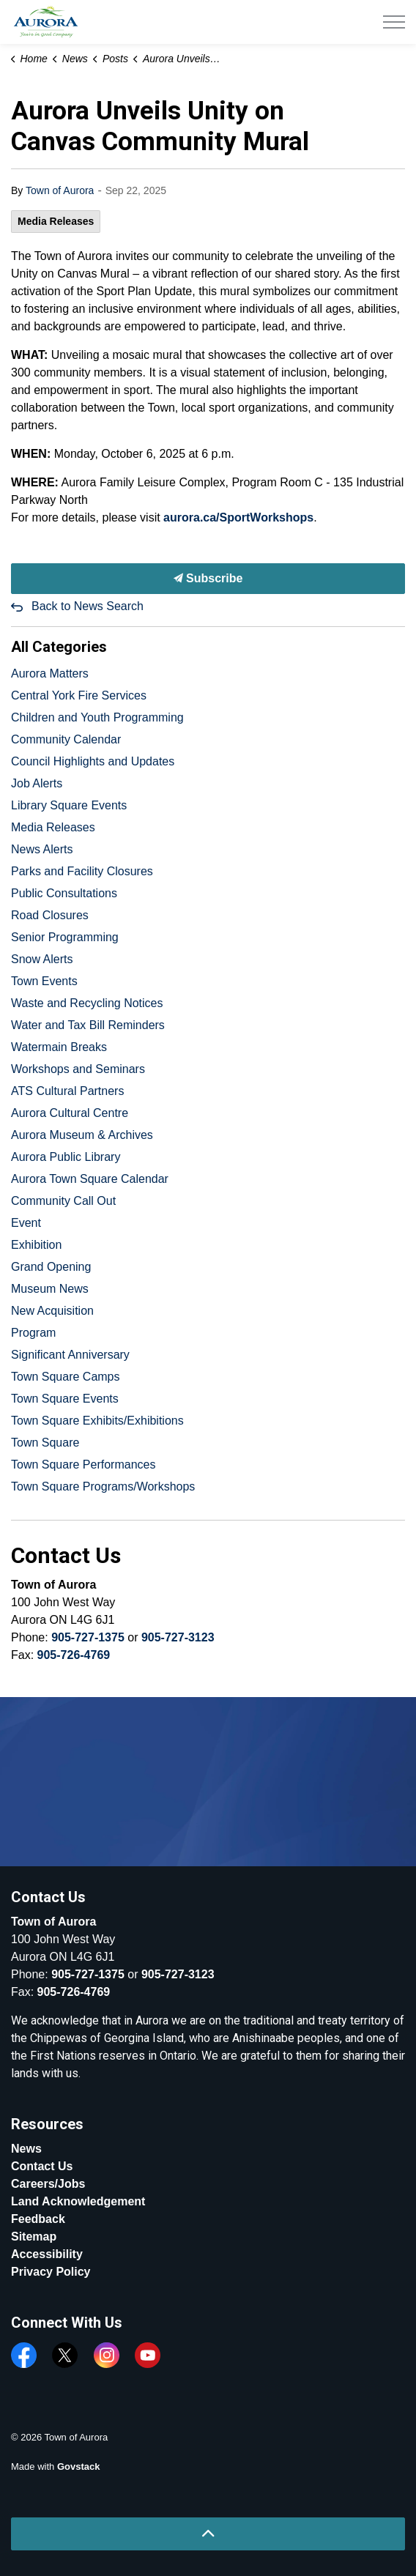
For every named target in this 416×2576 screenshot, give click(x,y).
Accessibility (47, 2254)
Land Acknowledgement (78, 2201)
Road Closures (50, 915)
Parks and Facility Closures (82, 871)
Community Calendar (66, 739)
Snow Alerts (42, 959)
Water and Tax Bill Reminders (88, 1025)
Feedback (38, 2219)
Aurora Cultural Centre (69, 1113)
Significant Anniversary (70, 1354)
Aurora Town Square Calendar (89, 1179)
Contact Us (42, 2166)
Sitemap (33, 2236)
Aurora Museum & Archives (82, 1135)
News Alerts (42, 849)
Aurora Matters (50, 673)
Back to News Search (87, 606)
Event (26, 1223)
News (26, 2148)
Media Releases (56, 221)
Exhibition (36, 1245)
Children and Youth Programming (97, 717)
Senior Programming (65, 937)
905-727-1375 (88, 1637)
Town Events (44, 981)
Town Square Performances (83, 1464)
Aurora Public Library (65, 1157)
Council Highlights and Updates (92, 761)
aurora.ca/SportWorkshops (238, 517)
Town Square (45, 1442)
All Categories (59, 647)
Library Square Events (69, 805)
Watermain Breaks (59, 1047)
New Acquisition (52, 1310)
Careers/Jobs (48, 2184)
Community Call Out (63, 1201)
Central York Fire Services (78, 695)
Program (33, 1332)
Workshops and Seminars (78, 1069)
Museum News (50, 1289)
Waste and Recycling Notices (87, 1003)
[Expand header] (394, 22)
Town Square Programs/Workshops (103, 1486)
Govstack (78, 2466)
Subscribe (208, 578)
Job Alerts (36, 783)
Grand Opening (51, 1267)
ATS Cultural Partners (67, 1091)
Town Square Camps (65, 1376)
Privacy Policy (51, 2271)
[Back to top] (208, 2533)
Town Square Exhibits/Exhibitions (97, 1420)
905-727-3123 (178, 1637)
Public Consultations (64, 893)
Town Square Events (65, 1398)
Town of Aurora (60, 190)
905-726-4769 (74, 1655)
